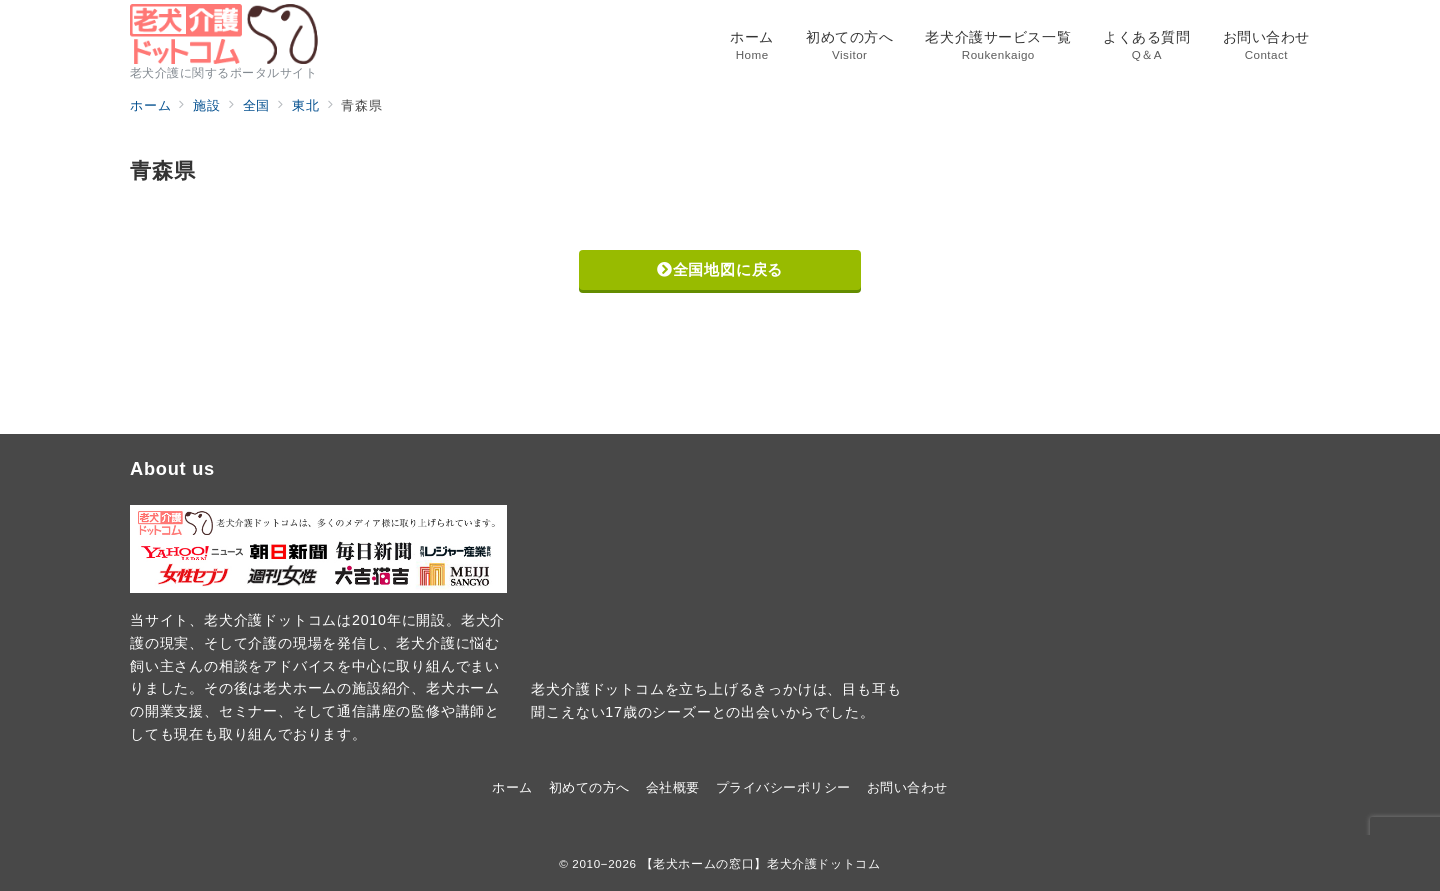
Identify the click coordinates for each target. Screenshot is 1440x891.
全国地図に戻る (720, 269)
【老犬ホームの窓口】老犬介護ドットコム (761, 863)
